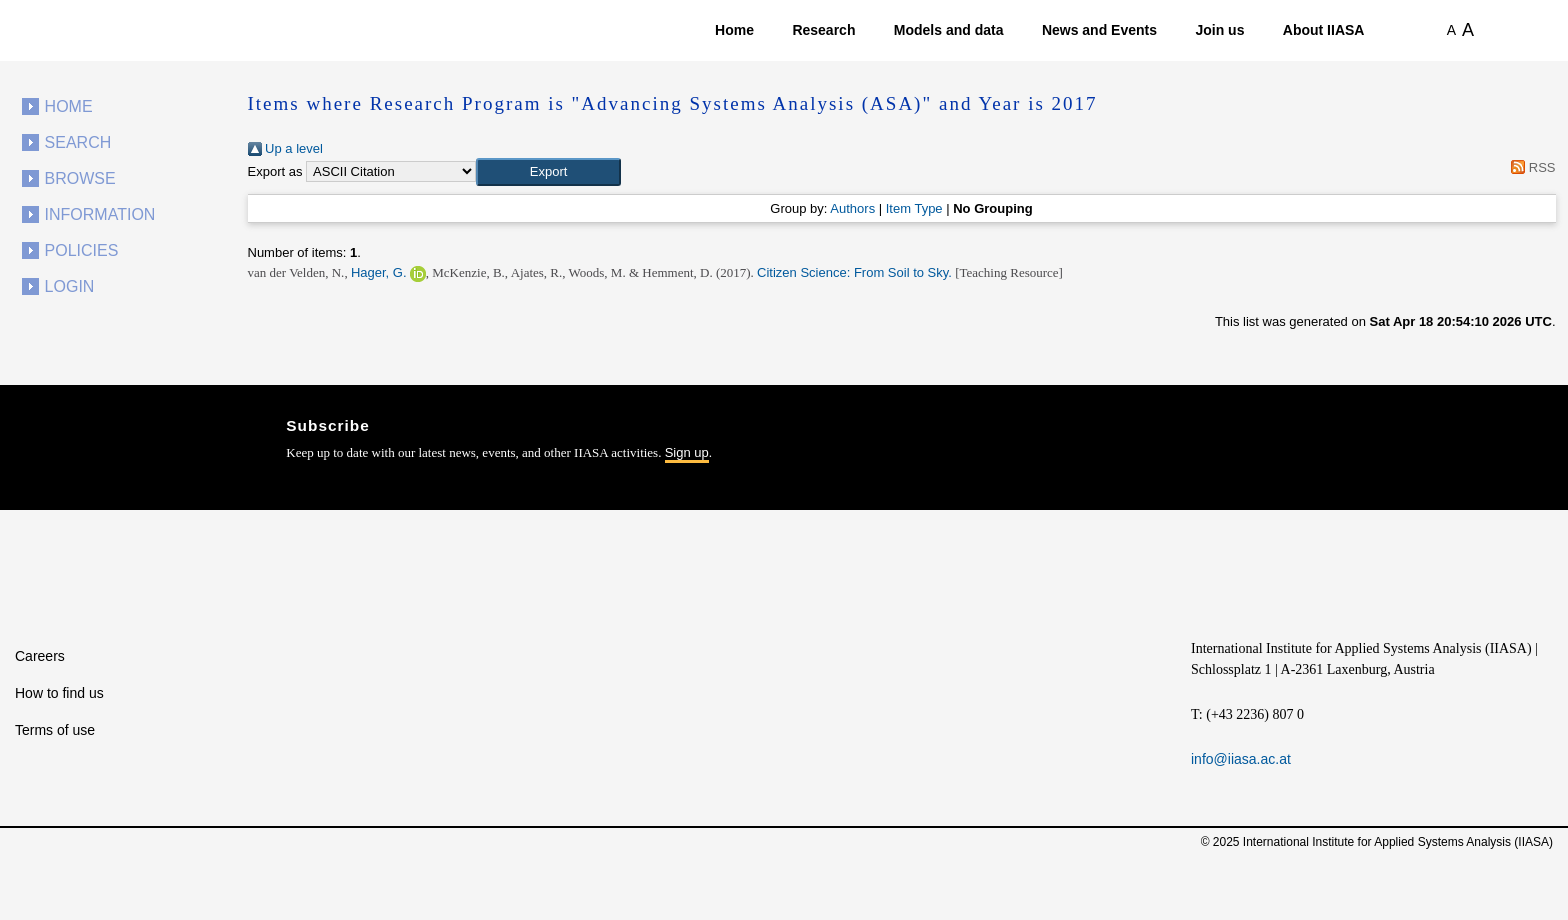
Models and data (949, 30)
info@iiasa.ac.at (1241, 759)
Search (78, 142)
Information (100, 214)
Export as (275, 171)
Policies (82, 250)
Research (823, 30)
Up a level (285, 148)
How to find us (59, 693)
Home (734, 30)
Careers (40, 656)
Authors (852, 208)
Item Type (914, 208)
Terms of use (55, 730)
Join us (1219, 30)
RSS (1530, 167)
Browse (80, 178)
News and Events (1099, 30)
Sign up (687, 452)
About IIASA (1324, 30)
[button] (548, 172)
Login (70, 286)
